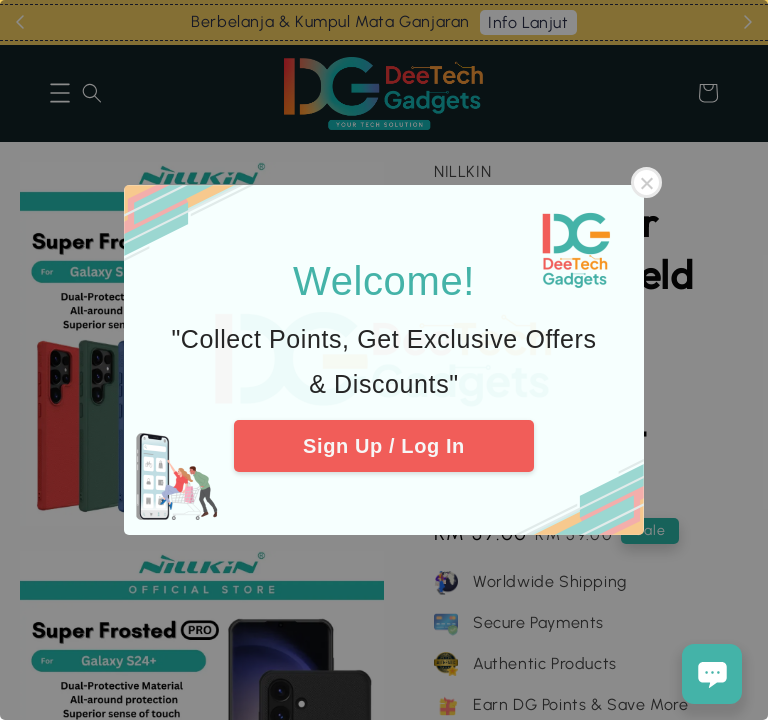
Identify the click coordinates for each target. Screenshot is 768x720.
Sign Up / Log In (384, 446)
